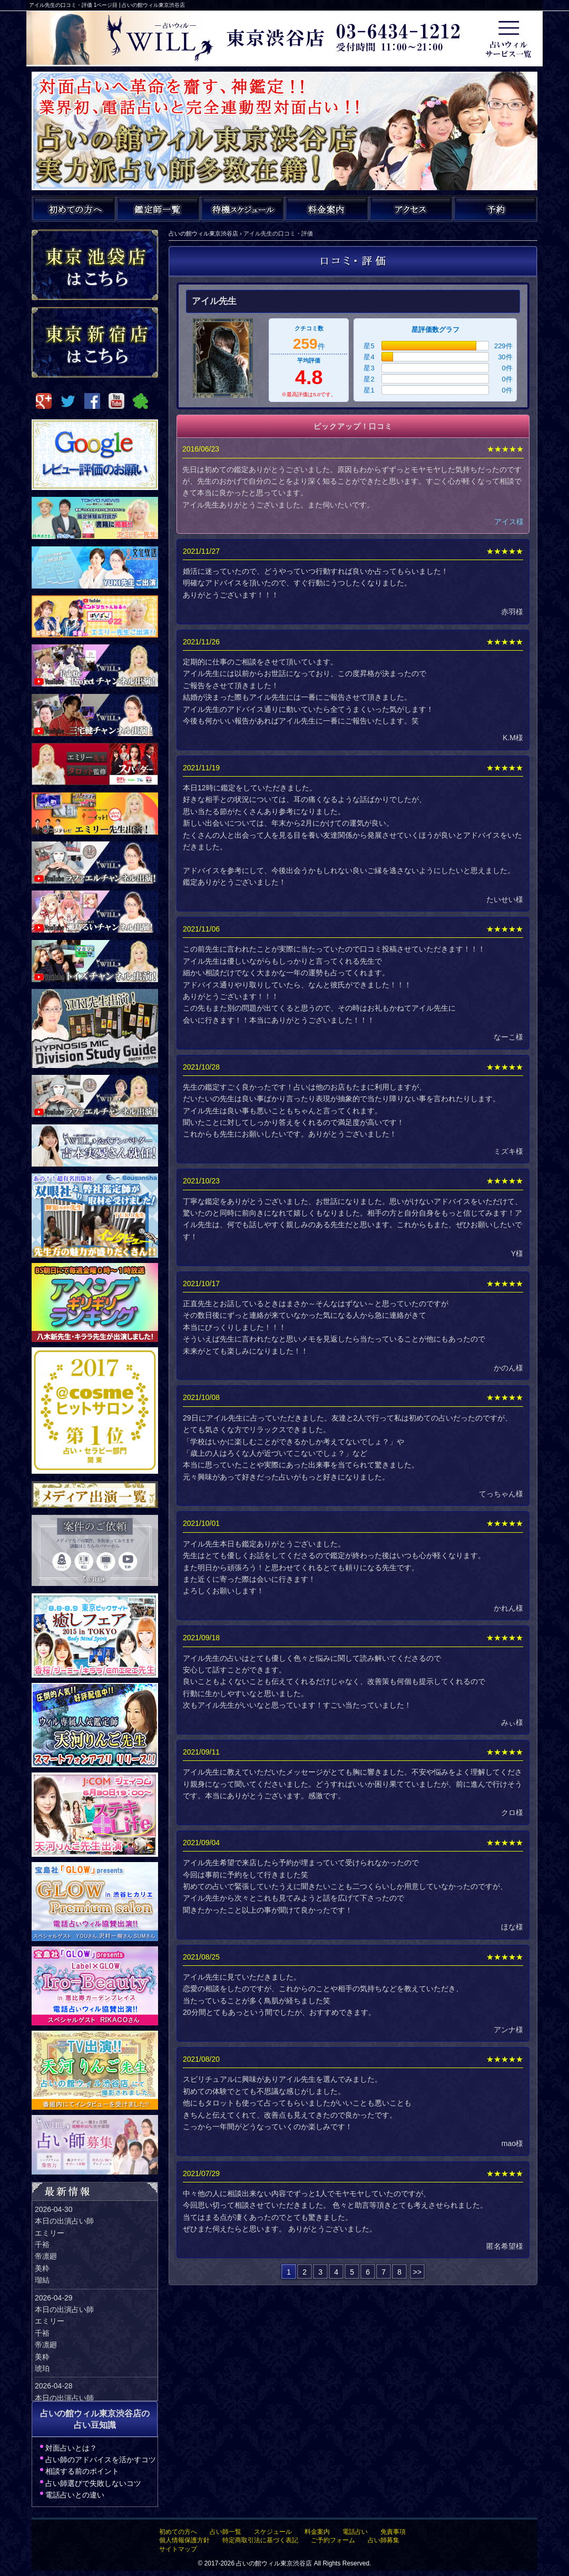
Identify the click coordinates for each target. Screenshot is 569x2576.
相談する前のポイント (82, 2471)
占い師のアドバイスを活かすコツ (100, 2459)
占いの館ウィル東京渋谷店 (274, 2563)
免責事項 (393, 2531)
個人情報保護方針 (184, 2540)
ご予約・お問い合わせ (495, 208)
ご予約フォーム (333, 2540)
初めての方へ (178, 2531)
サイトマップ (178, 2549)
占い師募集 (383, 2540)
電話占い (355, 2531)
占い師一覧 (225, 2531)
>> (417, 2272)
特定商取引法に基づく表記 (260, 2540)
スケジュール (273, 2531)
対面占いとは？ (71, 2448)
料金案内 (317, 2531)
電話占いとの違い (74, 2495)
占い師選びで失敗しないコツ (93, 2483)
